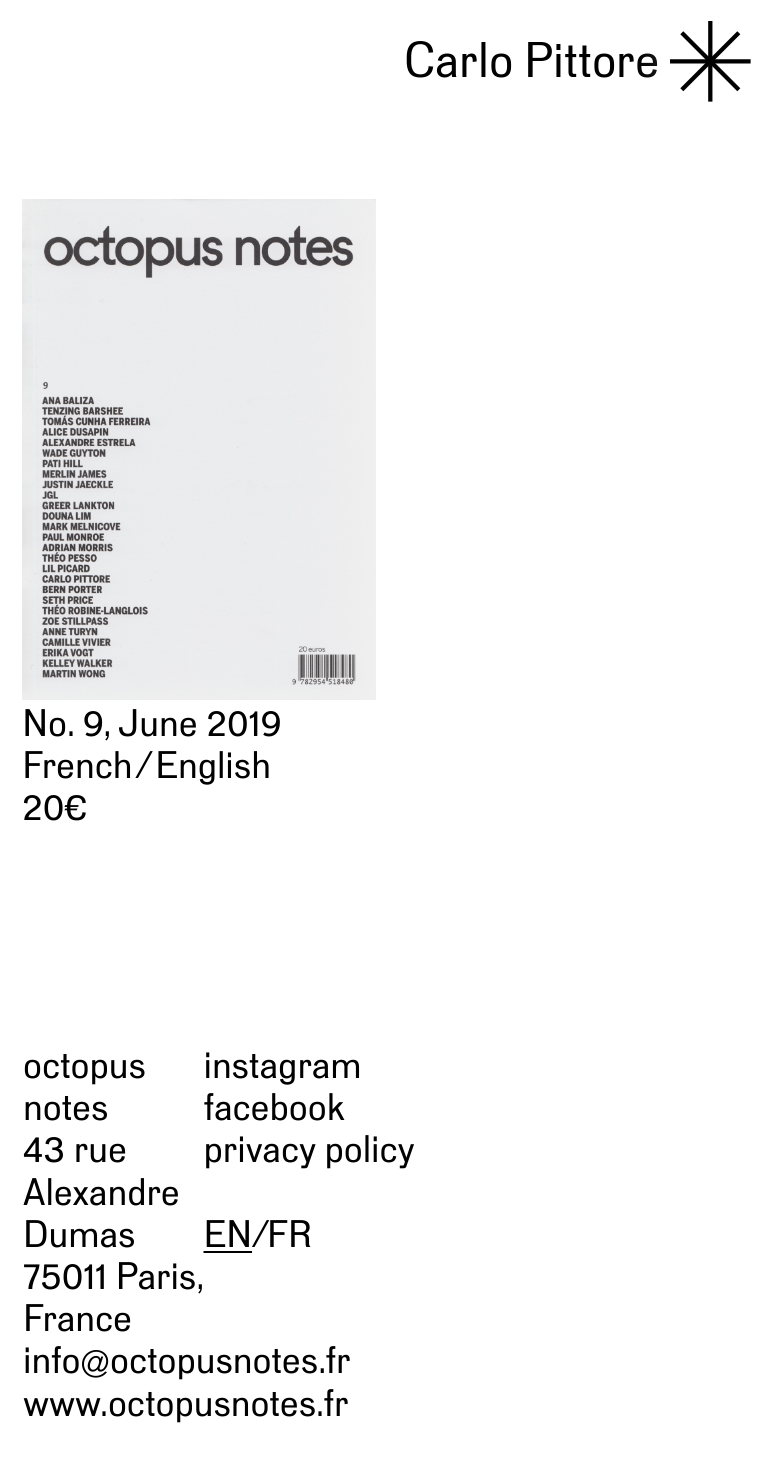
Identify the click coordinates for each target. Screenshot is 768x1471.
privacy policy (309, 1149)
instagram (283, 1065)
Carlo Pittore (532, 61)
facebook (274, 1107)
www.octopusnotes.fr (186, 1403)
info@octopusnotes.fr (187, 1360)
